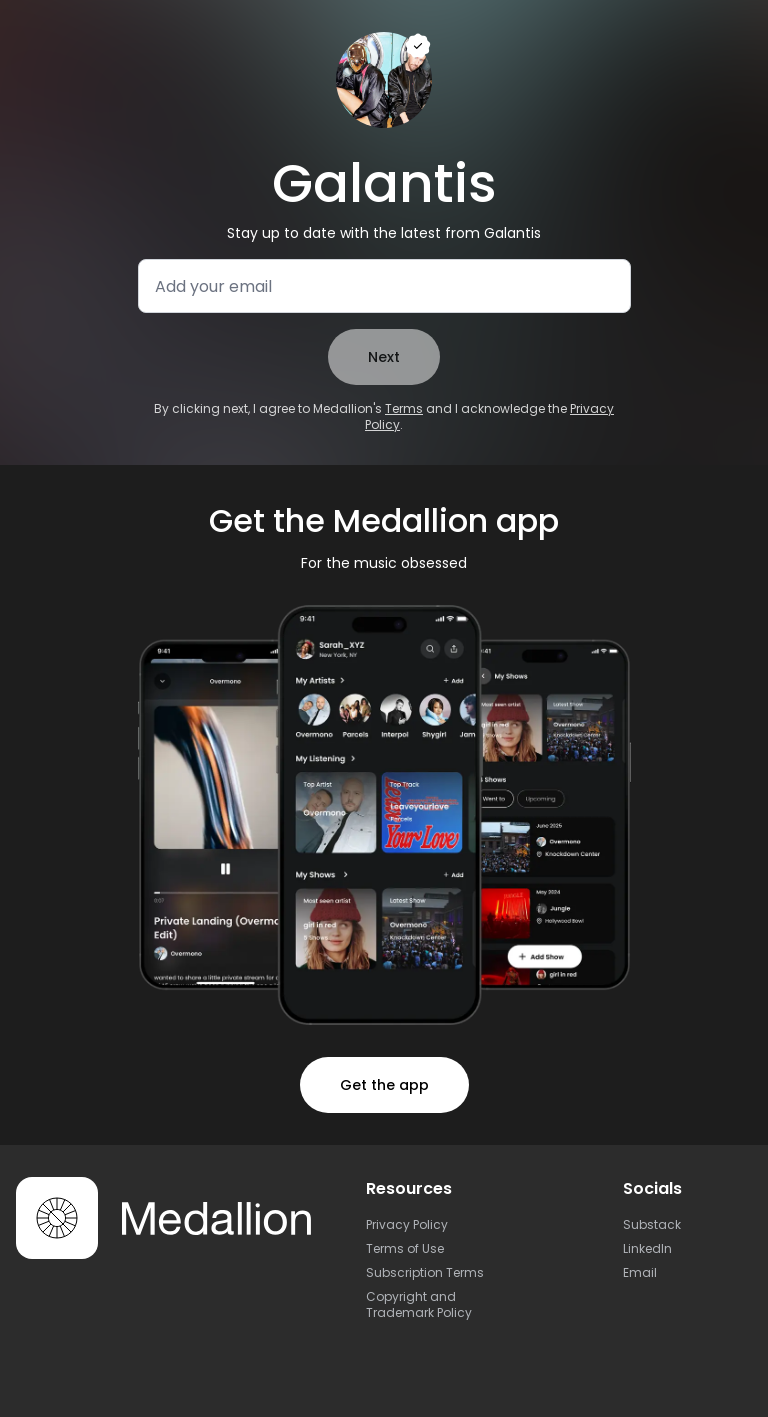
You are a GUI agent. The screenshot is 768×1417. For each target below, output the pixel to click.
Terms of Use (405, 1248)
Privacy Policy (407, 1224)
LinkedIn (647, 1248)
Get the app (384, 1085)
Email (640, 1272)
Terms (404, 408)
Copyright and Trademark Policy (419, 1304)
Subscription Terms (425, 1272)
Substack (652, 1224)
